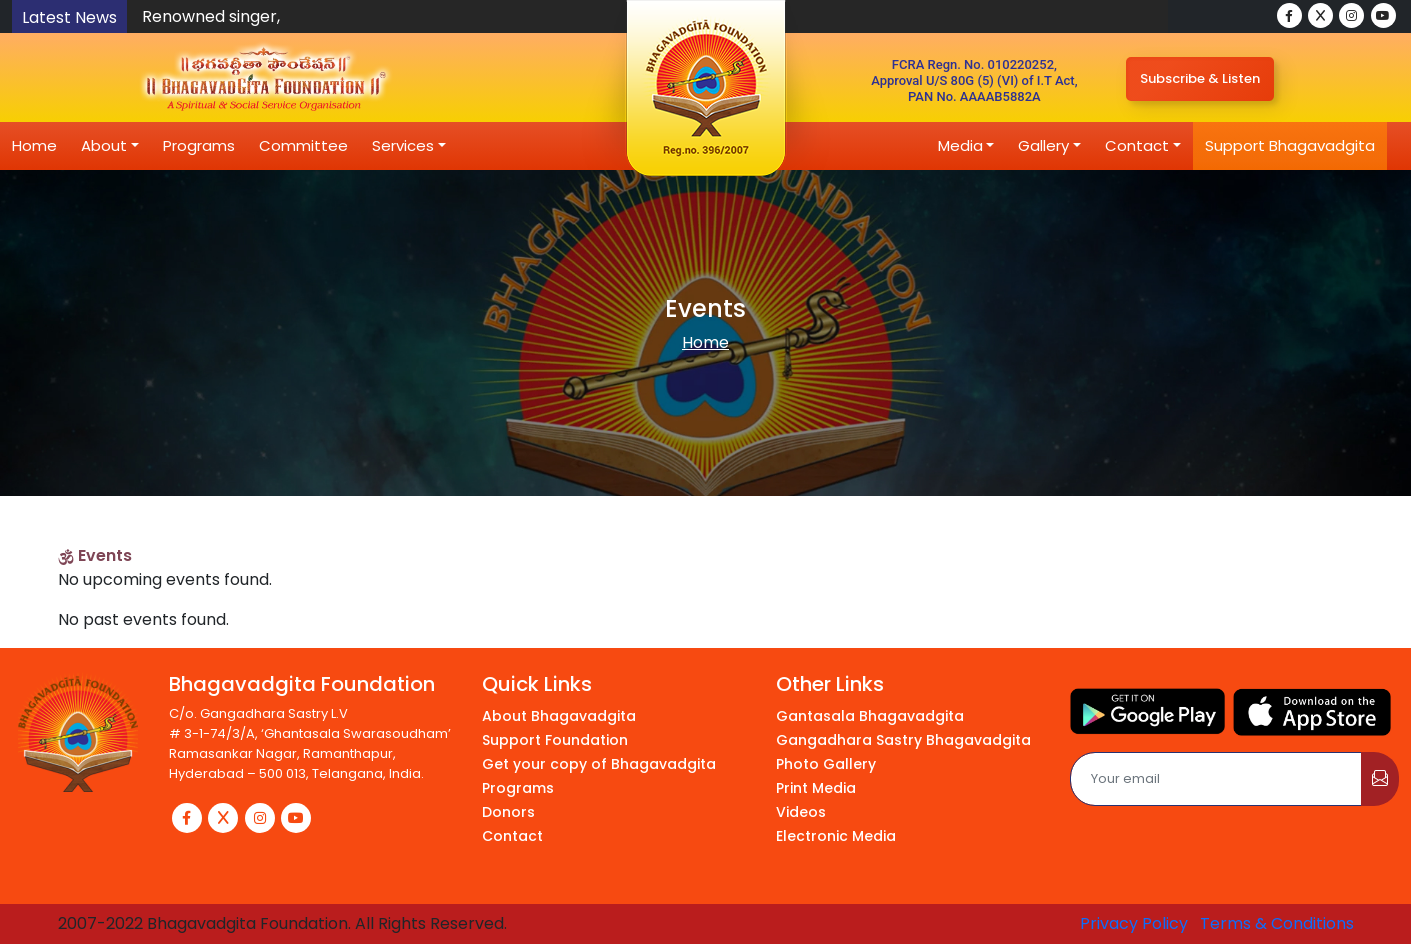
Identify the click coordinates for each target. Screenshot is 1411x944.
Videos (801, 812)
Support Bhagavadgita (1290, 145)
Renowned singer (209, 16)
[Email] (1216, 779)
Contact (1137, 145)
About (104, 145)
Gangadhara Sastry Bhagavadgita (903, 740)
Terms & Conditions (1277, 923)
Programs (199, 145)
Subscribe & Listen (1200, 78)
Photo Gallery (826, 764)
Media (960, 145)
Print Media (816, 788)
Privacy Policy (1134, 923)
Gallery (1043, 145)
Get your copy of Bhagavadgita (599, 764)
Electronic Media (836, 836)
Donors (508, 812)
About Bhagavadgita (559, 716)
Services (403, 145)
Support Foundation (555, 740)
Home (34, 145)
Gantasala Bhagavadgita (870, 716)
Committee (303, 145)
